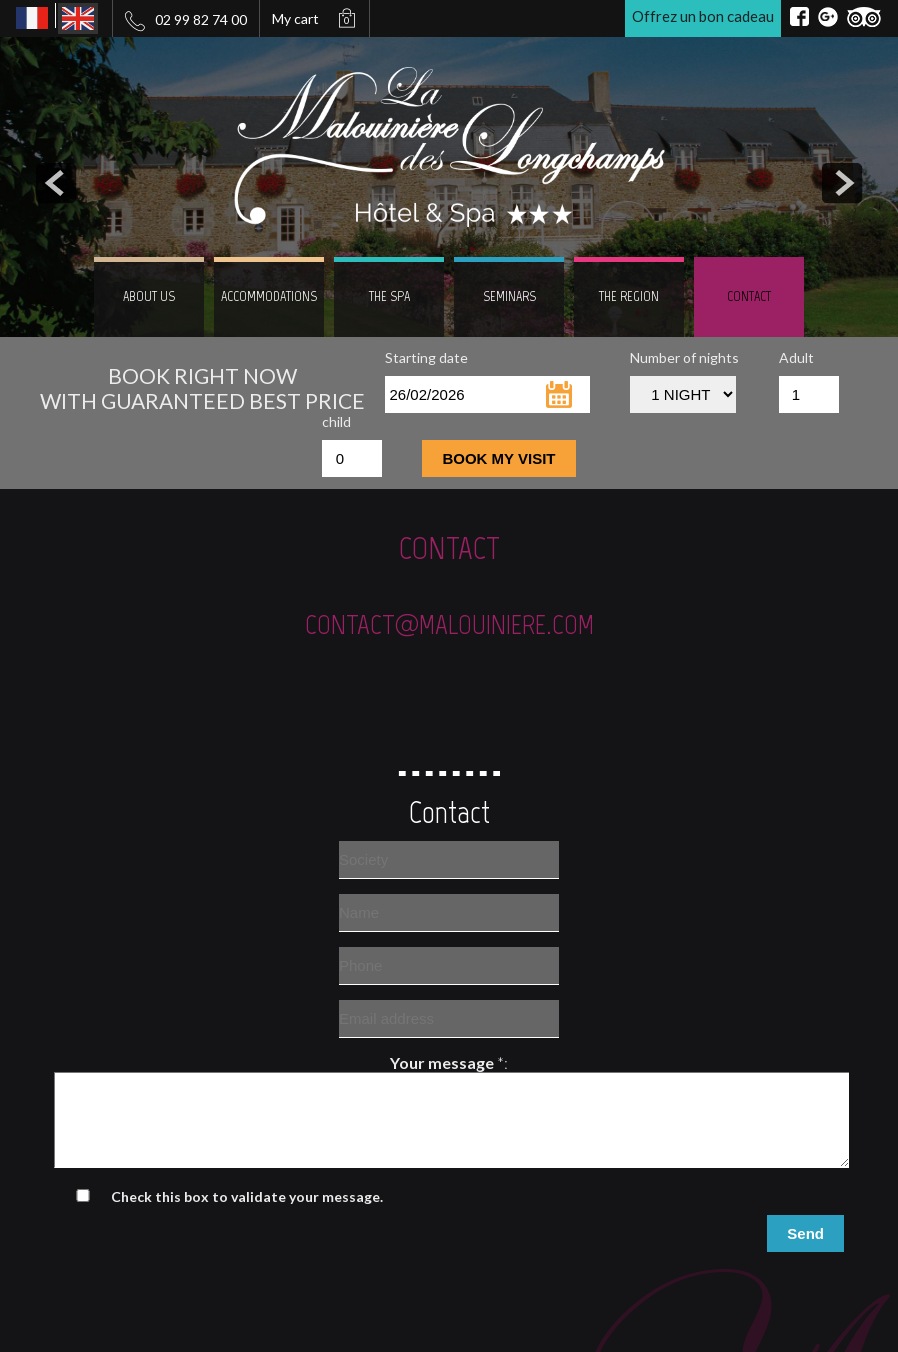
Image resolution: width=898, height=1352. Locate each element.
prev (56, 183)
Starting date (426, 357)
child (336, 421)
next (842, 183)
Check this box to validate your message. (247, 1214)
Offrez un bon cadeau (703, 16)
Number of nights (684, 357)
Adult (796, 357)
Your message (442, 1062)
